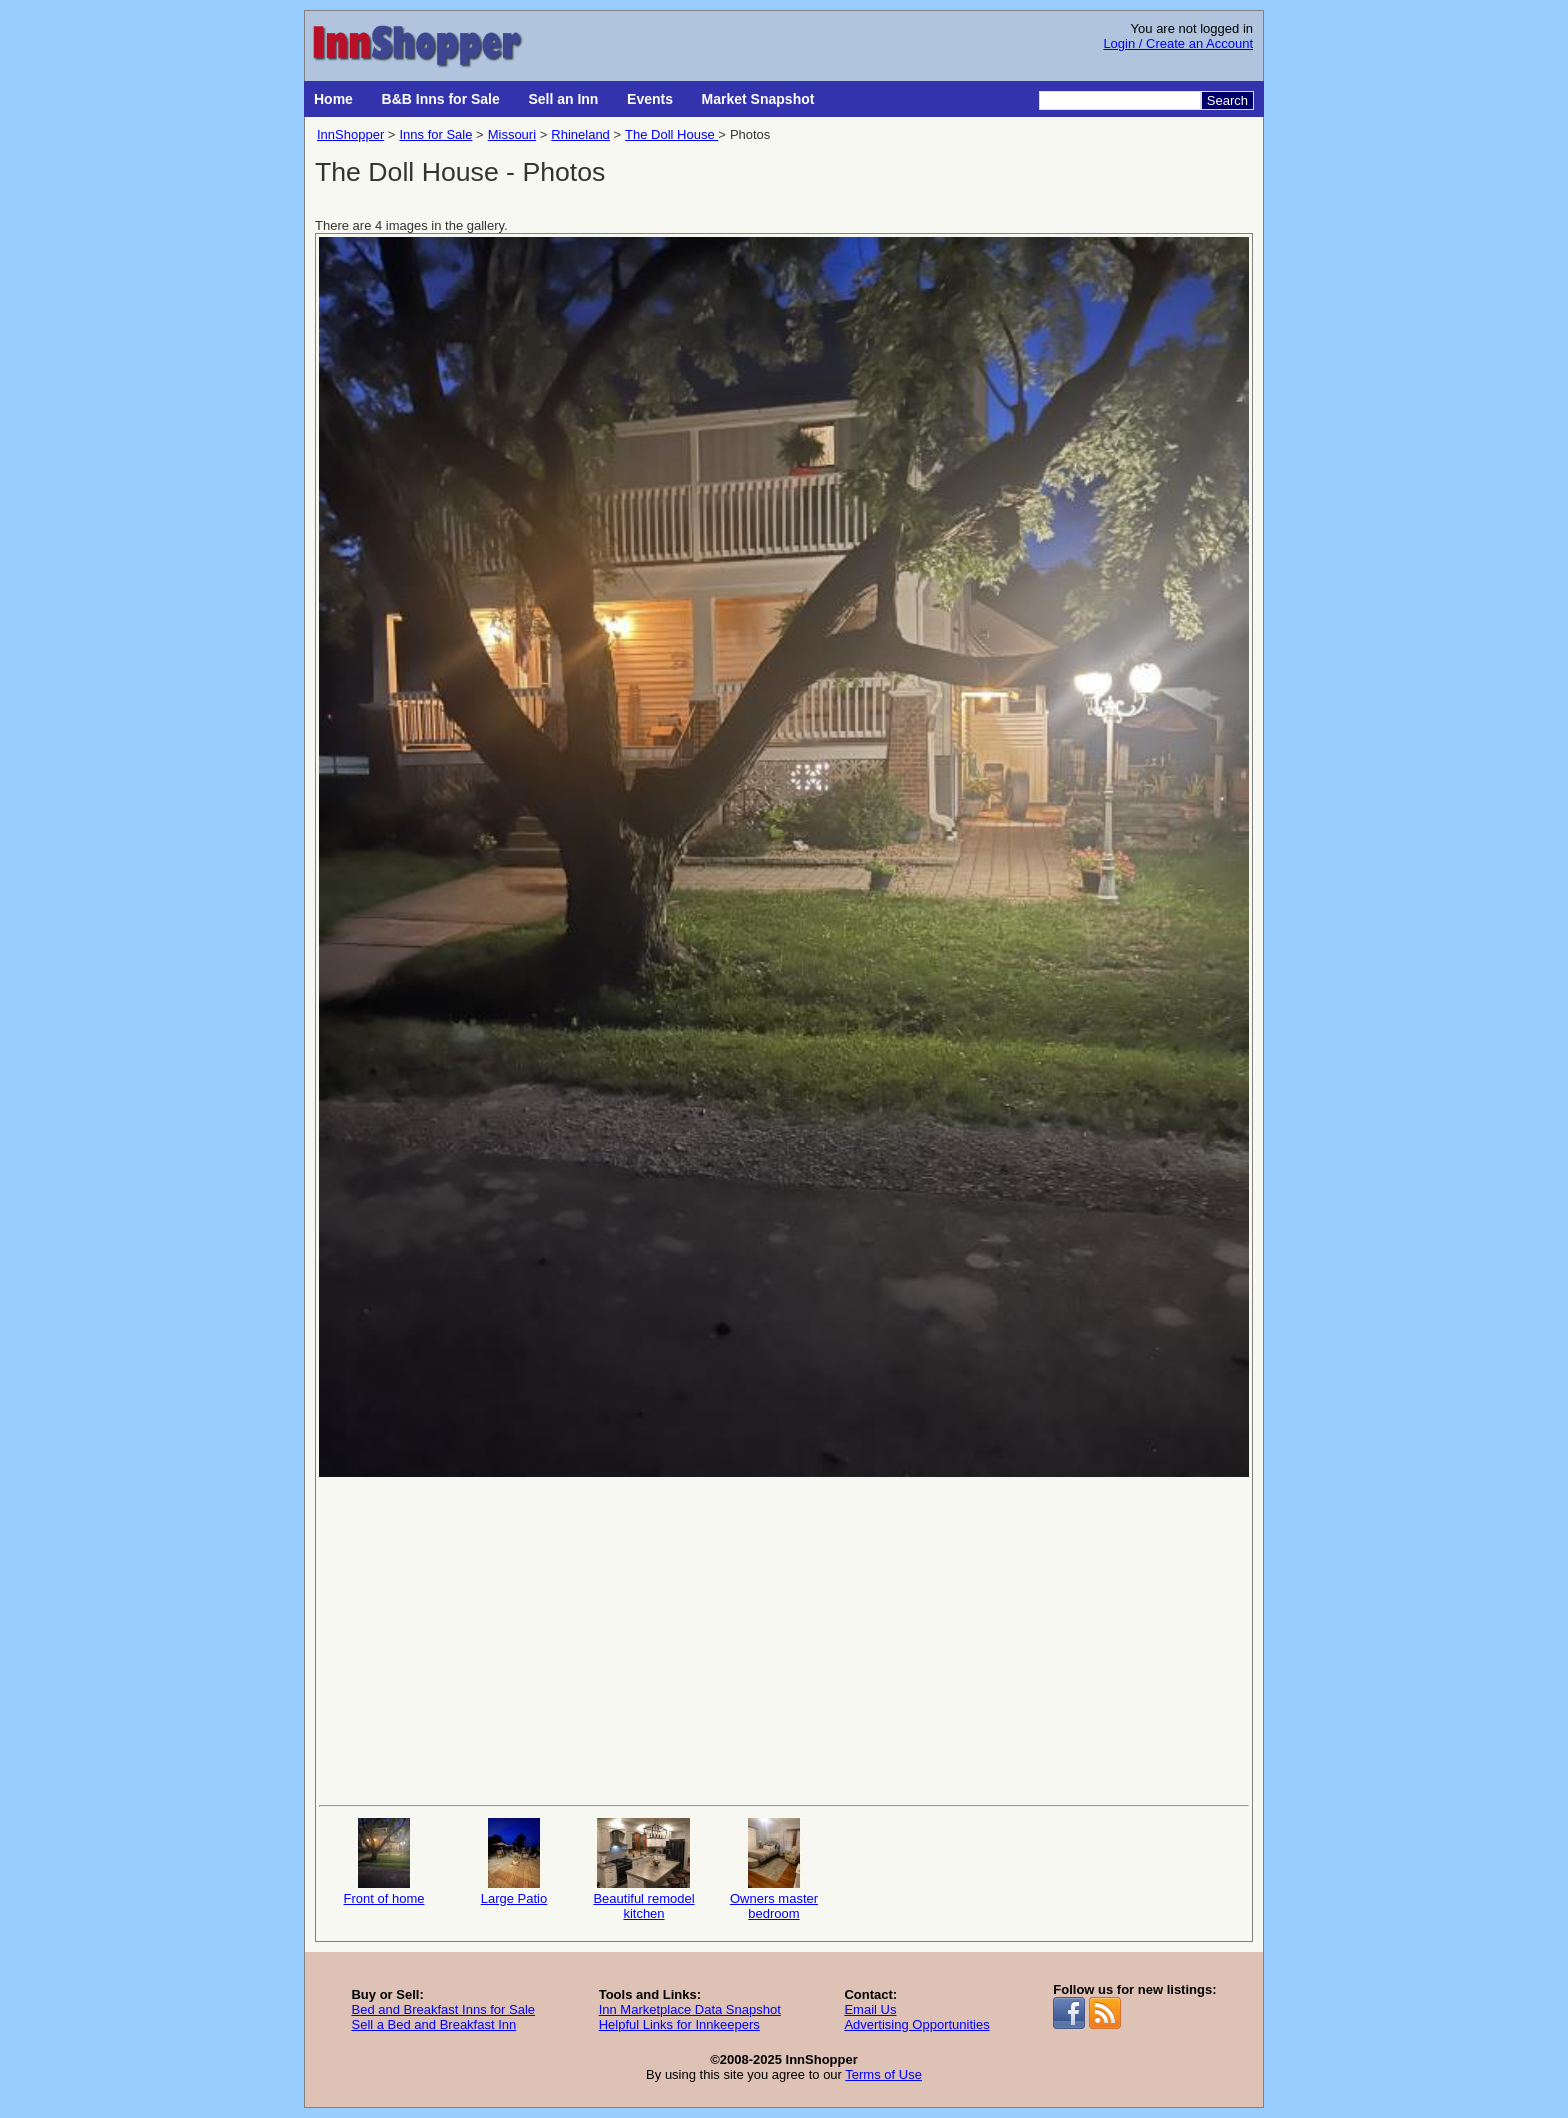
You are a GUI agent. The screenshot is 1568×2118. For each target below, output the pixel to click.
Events (650, 99)
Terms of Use (883, 2074)
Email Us (870, 2009)
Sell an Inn (563, 99)
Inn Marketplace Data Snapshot (690, 2009)
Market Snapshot (758, 99)
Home (333, 99)
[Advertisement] (784, 1639)
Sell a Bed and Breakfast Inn (433, 2024)
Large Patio (514, 1862)
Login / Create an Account (1178, 43)
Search (1227, 100)
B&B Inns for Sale (441, 99)
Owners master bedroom (774, 1869)
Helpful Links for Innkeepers (679, 2024)
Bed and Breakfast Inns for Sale (443, 2009)
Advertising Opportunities (916, 2024)
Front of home (384, 1862)
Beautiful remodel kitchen (643, 1869)
